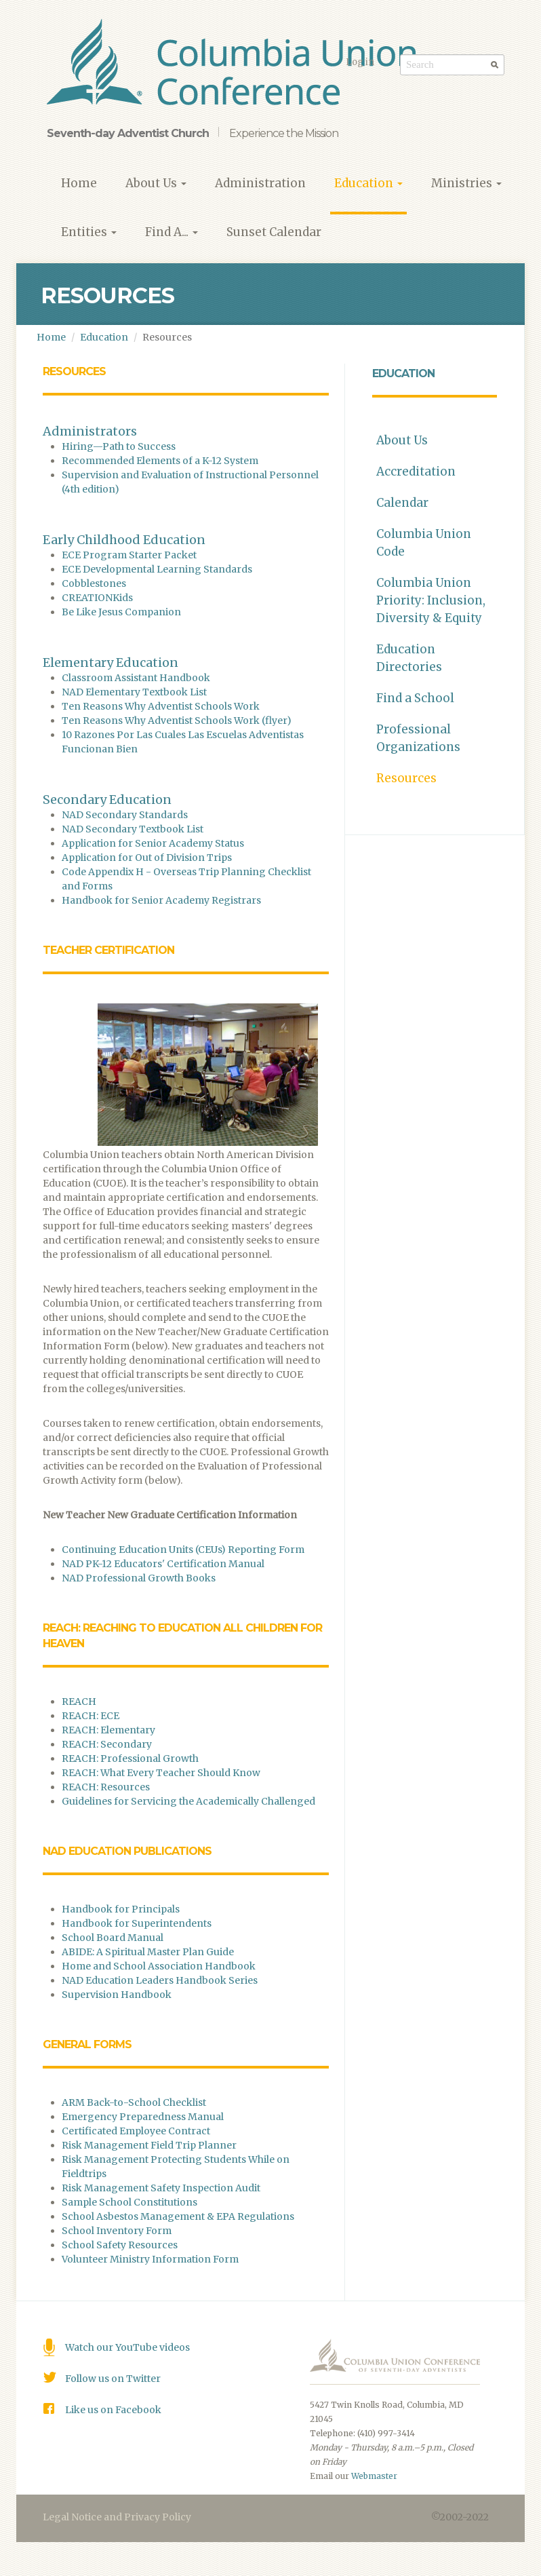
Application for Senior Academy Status (154, 843)
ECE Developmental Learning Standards (157, 569)
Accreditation (416, 471)
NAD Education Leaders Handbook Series (160, 1980)
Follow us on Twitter (113, 2378)
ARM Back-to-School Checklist (134, 2102)
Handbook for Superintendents (138, 1923)
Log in (360, 62)
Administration (260, 183)
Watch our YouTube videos (127, 2347)
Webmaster (374, 2476)
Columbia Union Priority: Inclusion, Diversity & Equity (430, 600)
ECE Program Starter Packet (129, 555)
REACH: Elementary (109, 1730)
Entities (89, 232)
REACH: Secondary (108, 1744)
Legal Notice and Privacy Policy (117, 2517)
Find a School (415, 698)
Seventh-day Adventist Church (128, 133)
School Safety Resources (120, 2245)
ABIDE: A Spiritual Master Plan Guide (149, 1952)
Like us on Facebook (113, 2410)
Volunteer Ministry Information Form (150, 2259)
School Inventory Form (117, 2231)
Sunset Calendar (273, 232)
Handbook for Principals (122, 1909)
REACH (79, 1701)
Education (368, 183)
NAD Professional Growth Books (140, 1578)
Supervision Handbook (117, 1994)
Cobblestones (94, 583)
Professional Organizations (418, 738)
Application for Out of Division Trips (147, 857)
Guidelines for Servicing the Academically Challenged (188, 1801)
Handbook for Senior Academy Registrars (161, 900)
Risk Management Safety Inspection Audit (161, 2188)
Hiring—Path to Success (119, 446)
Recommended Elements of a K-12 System (160, 461)
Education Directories (409, 658)
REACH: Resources (106, 1787)
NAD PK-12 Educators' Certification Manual (163, 1564)
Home (79, 183)
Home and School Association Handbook (160, 1966)
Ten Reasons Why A (108, 720)
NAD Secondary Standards (125, 815)
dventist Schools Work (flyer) (223, 720)
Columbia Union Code (423, 542)
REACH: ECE (90, 1716)
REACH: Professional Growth (130, 1758)
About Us (155, 183)
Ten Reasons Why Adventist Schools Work (161, 706)
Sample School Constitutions (129, 2202)
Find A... (171, 232)
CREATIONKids (97, 598)
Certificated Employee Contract (136, 2131)
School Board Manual (113, 1937)
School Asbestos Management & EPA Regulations (178, 2216)
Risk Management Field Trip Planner (149, 2145)
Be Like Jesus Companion (121, 612)
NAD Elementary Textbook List (134, 692)
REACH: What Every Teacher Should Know (161, 1773)
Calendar (402, 502)
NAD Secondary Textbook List (132, 829)
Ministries (466, 183)
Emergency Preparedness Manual (143, 2117)
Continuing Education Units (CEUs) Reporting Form (183, 1549)
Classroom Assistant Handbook (136, 678)
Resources (406, 778)
